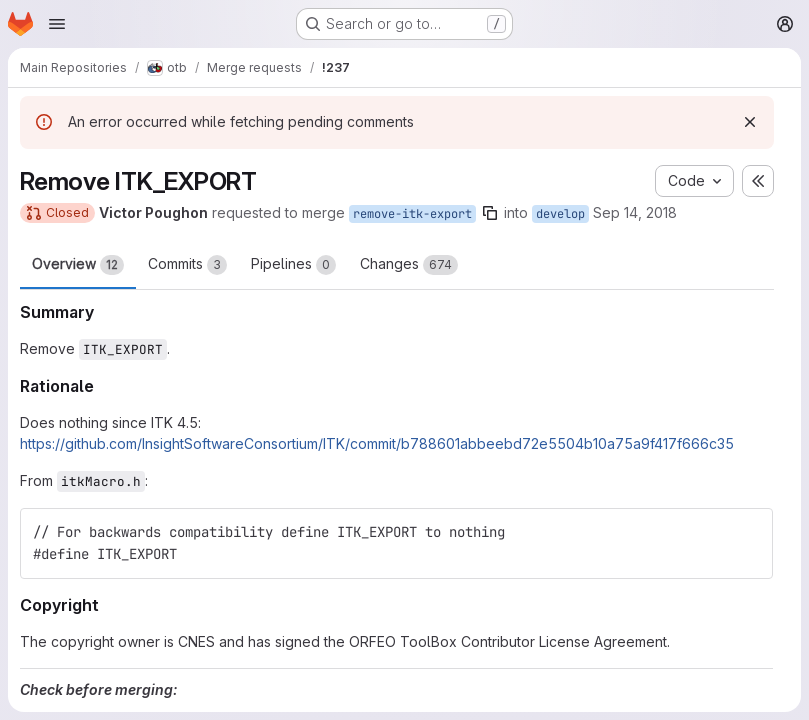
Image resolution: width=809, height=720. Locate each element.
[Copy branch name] (490, 213)
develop (560, 214)
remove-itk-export (412, 214)
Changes (409, 265)
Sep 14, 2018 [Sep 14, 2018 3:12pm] (635, 212)
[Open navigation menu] (57, 24)
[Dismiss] (750, 122)
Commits (187, 265)
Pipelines (293, 265)
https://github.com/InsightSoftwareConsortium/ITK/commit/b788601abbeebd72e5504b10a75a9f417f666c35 (377, 443)
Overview (78, 265)
